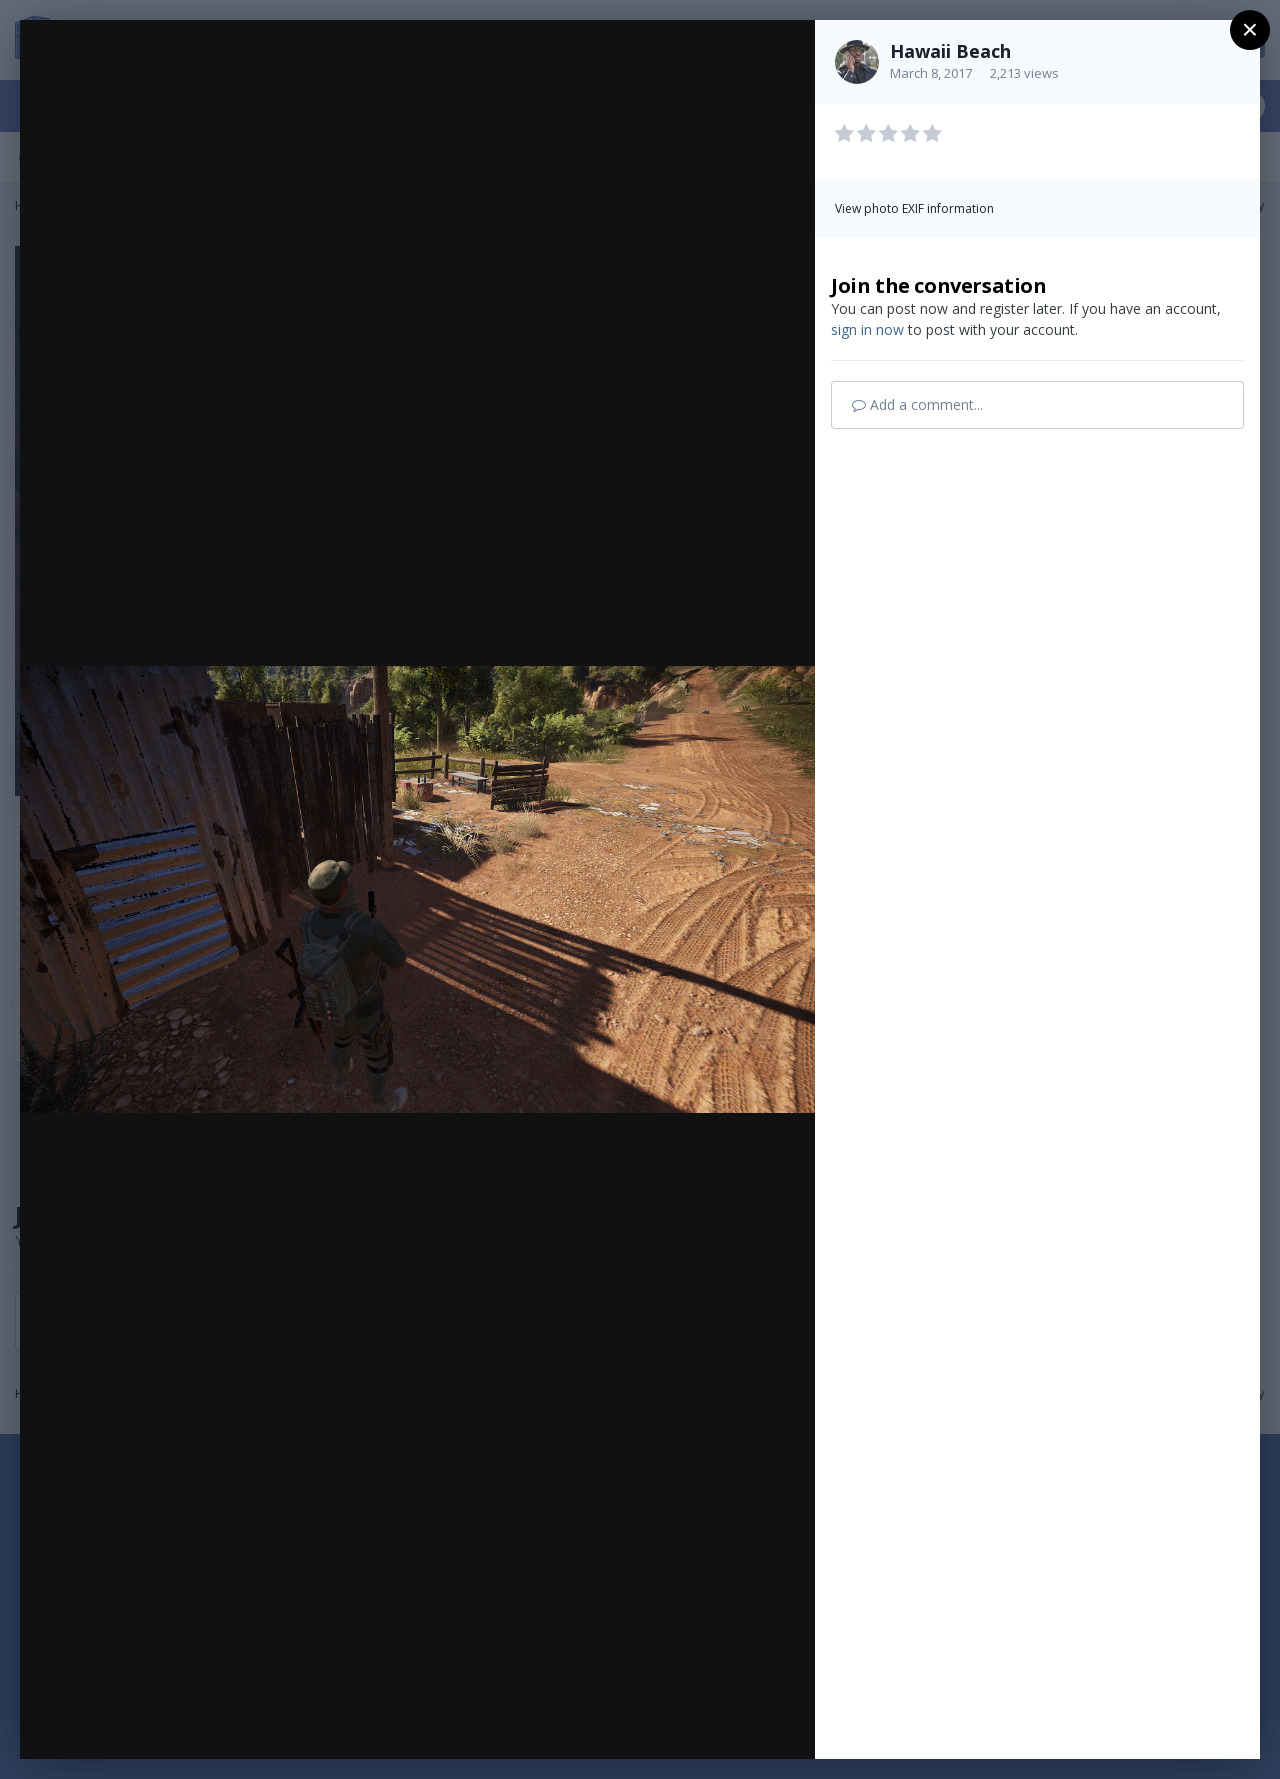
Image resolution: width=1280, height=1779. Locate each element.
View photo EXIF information (914, 208)
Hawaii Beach (950, 51)
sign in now (867, 329)
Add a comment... (917, 404)
